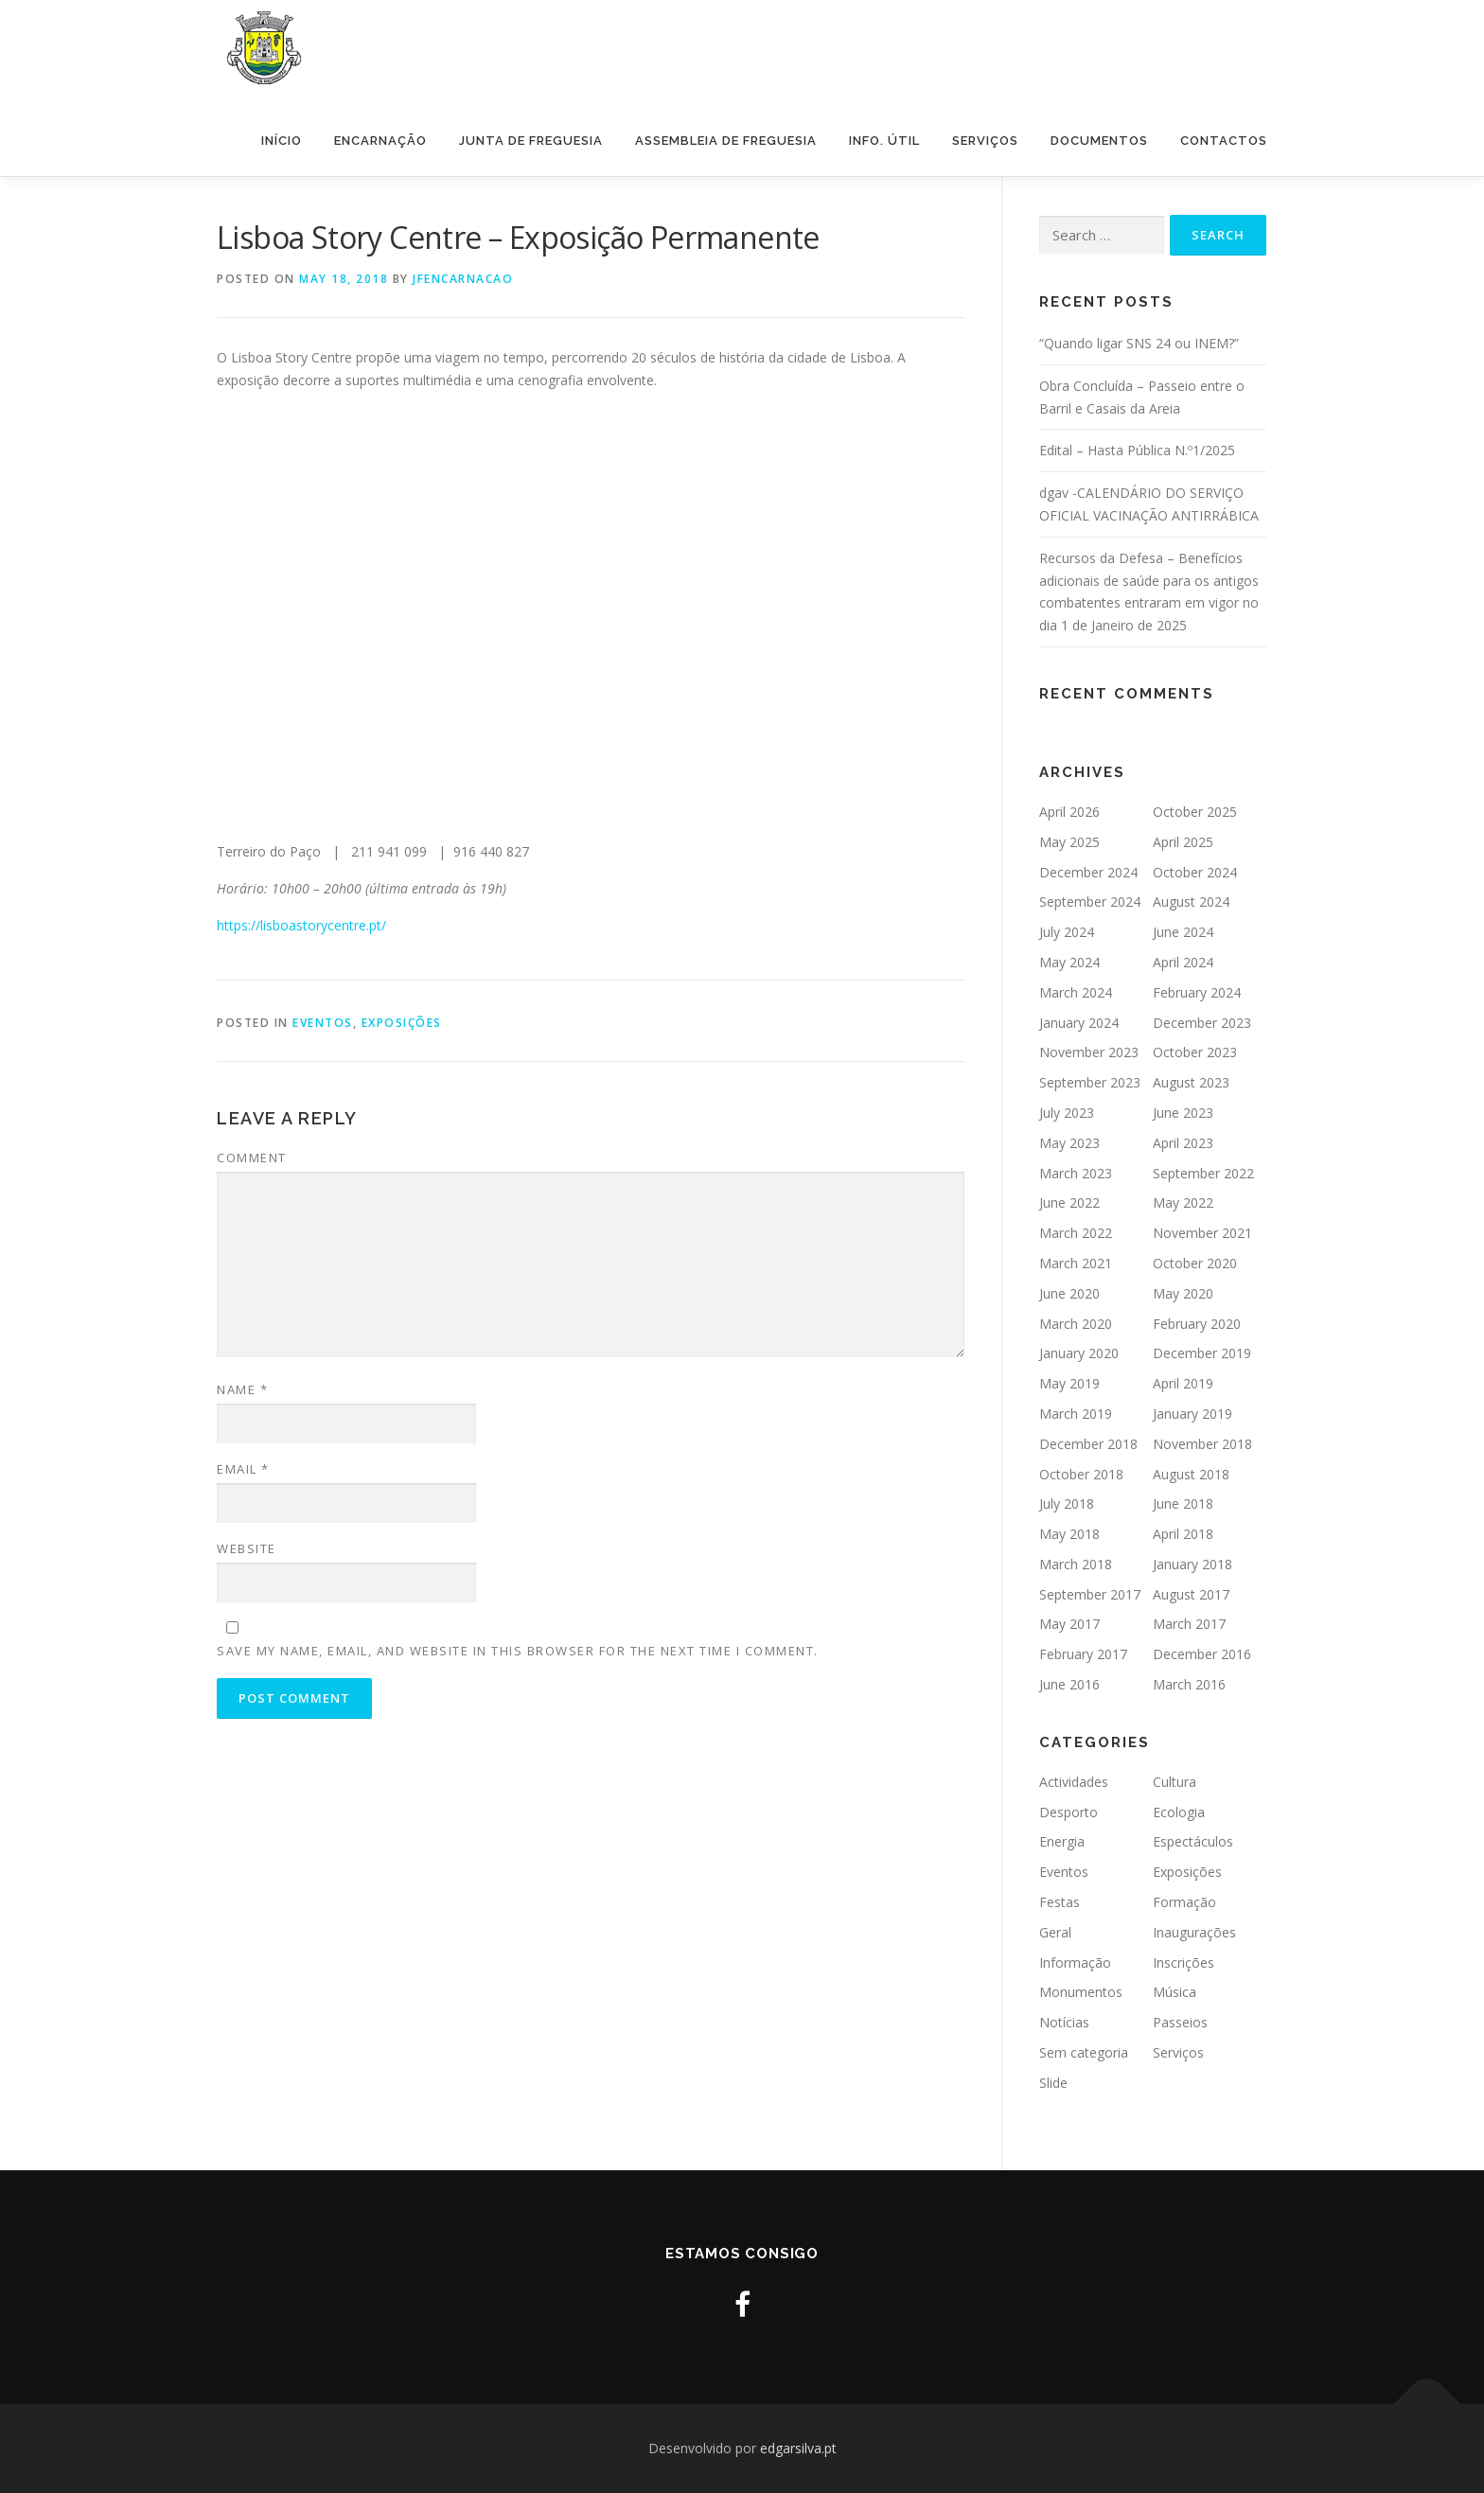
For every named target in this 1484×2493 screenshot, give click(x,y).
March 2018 (1075, 1564)
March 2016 (1189, 1684)
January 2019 (1192, 1414)
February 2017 (1083, 1654)
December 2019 (1202, 1353)
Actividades (1073, 1782)
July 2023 (1066, 1113)
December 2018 (1088, 1444)
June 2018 (1183, 1503)
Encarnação (380, 140)
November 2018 (1202, 1444)
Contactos (1223, 140)
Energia (1062, 1841)
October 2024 (1195, 872)
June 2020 (1069, 1293)
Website (246, 1548)
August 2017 (1191, 1594)
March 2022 (1075, 1233)
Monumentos (1080, 1992)
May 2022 (1183, 1202)
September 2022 (1203, 1173)
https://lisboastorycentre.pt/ (301, 925)
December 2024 (1088, 872)
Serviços (985, 140)
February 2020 (1197, 1324)
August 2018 (1191, 1474)
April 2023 (1183, 1143)
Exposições (402, 1023)
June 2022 (1069, 1202)
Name (242, 1389)
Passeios (1180, 2022)
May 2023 (1069, 1143)
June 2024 (1183, 932)
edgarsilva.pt (798, 2448)
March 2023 (1075, 1173)
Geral (1055, 1932)
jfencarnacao (463, 279)
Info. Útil (884, 140)
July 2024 (1066, 932)
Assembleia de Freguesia (726, 140)
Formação (1184, 1902)
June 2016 (1069, 1684)
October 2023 (1195, 1052)
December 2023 (1202, 1023)
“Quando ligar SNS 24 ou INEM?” (1139, 343)
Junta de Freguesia (531, 140)
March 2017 (1189, 1624)
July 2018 (1066, 1503)
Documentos (1099, 140)
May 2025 (1069, 842)
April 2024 (1183, 962)
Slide (1053, 2083)
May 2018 (1069, 1534)
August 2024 (1191, 902)
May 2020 (1183, 1293)
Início (281, 140)
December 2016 (1202, 1654)
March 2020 (1075, 1324)
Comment (252, 1157)
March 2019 (1075, 1414)
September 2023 (1089, 1082)
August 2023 (1191, 1082)
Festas (1059, 1902)
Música (1174, 1992)
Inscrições (1183, 1962)
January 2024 (1079, 1023)
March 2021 (1075, 1263)
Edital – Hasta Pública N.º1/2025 (1137, 450)
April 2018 (1183, 1534)
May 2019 (1069, 1383)
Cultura (1174, 1782)
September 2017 (1089, 1594)
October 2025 (1195, 812)
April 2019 (1183, 1383)
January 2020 (1079, 1353)
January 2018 (1192, 1564)
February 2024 (1197, 992)
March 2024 (1075, 992)
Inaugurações (1194, 1932)
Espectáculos (1193, 1841)
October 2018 (1081, 1474)
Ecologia (1179, 1812)
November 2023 (1089, 1052)
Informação (1075, 1962)
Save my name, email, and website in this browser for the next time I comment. (518, 1650)
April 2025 (1183, 842)
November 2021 (1202, 1233)
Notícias (1064, 2022)
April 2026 (1069, 812)
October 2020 (1195, 1263)
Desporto (1068, 1812)
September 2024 (1089, 902)
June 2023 (1183, 1113)
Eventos (322, 1023)
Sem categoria (1083, 2052)
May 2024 (1069, 962)
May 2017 (1069, 1624)
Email (243, 1468)
